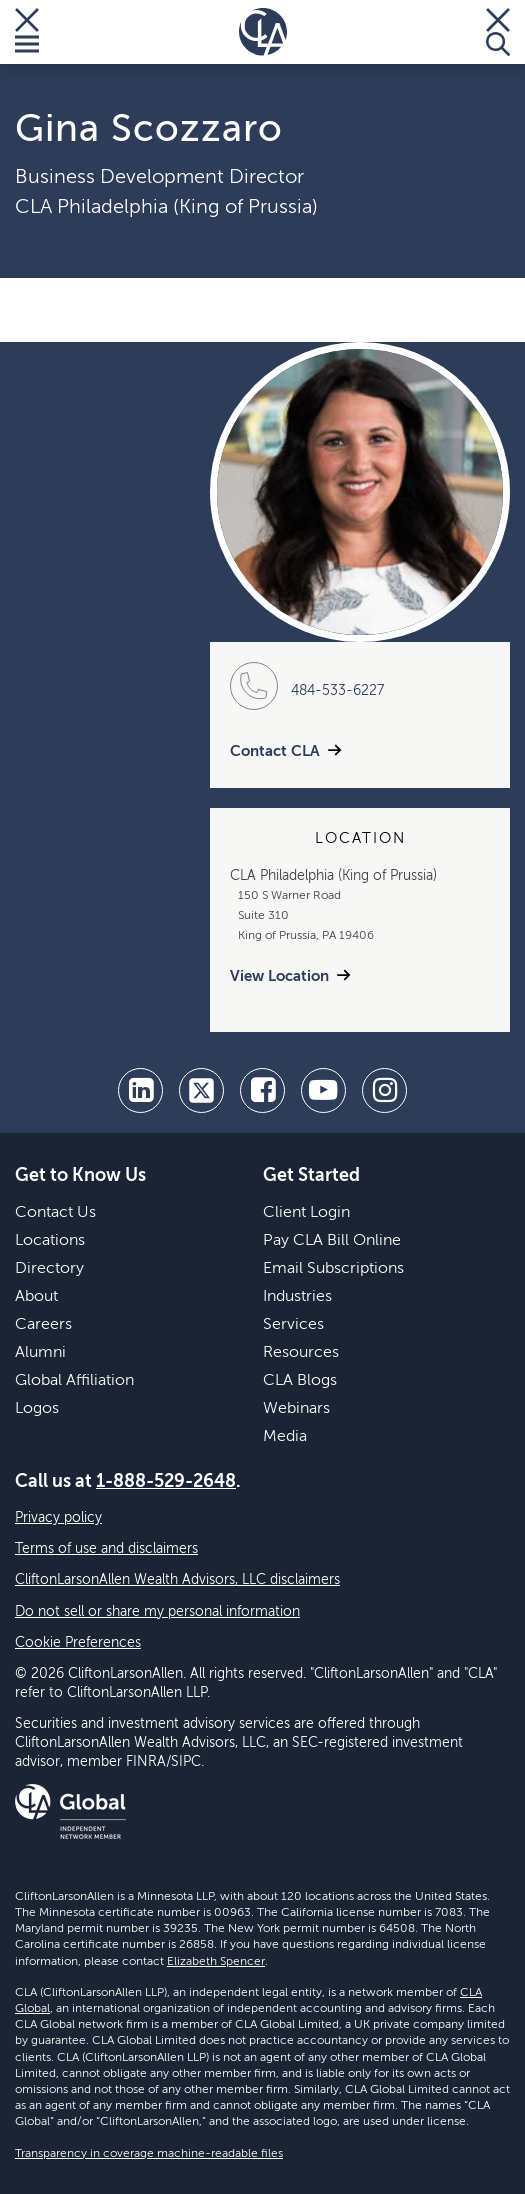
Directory (49, 1269)
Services (293, 1325)
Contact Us (55, 1213)
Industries (297, 1297)
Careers (43, 1325)
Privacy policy (58, 1518)
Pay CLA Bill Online (332, 1241)
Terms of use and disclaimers (106, 1549)
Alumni (40, 1353)
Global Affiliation (74, 1381)
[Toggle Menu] (27, 32)
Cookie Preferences (78, 1643)
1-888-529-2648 (166, 1482)
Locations (50, 1241)
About (36, 1297)
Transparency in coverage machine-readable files (149, 2154)
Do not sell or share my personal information (157, 1612)
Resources (301, 1353)
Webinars (296, 1409)
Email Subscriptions (333, 1269)
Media (285, 1437)
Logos (37, 1409)
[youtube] (323, 1090)
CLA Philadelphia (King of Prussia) (166, 208)
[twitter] (201, 1090)
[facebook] (262, 1090)
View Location (279, 976)
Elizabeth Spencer (216, 1962)
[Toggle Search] (498, 32)
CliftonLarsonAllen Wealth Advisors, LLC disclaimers (177, 1580)
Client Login (306, 1213)
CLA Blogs (300, 1381)
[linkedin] (140, 1090)
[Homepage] (263, 32)
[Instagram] (384, 1090)
